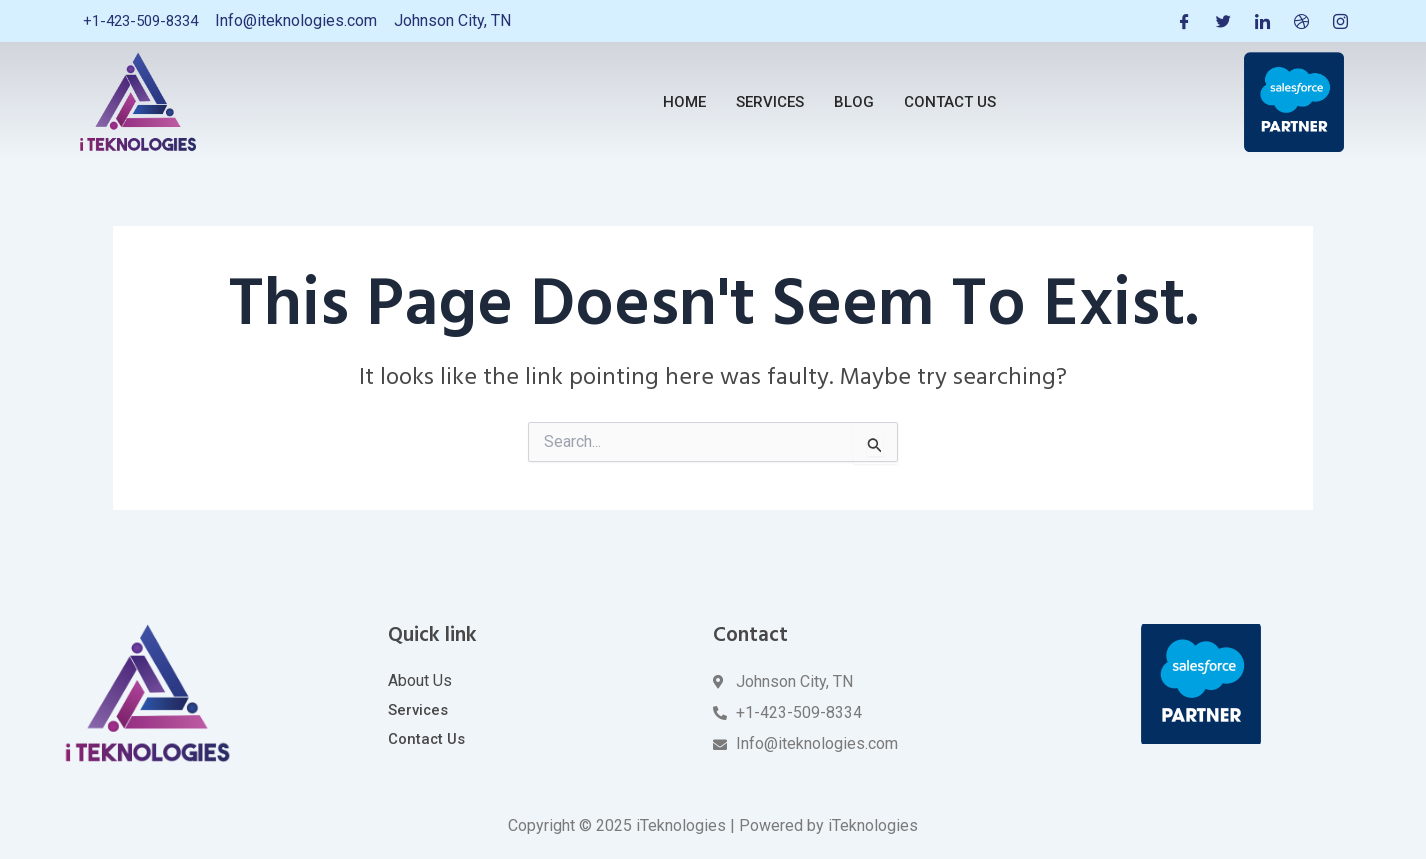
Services (770, 102)
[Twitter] (1220, 21)
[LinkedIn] (1260, 21)
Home (684, 102)
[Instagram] (1340, 21)
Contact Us (950, 102)
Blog (854, 102)
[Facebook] (1180, 21)
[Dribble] (1300, 21)
